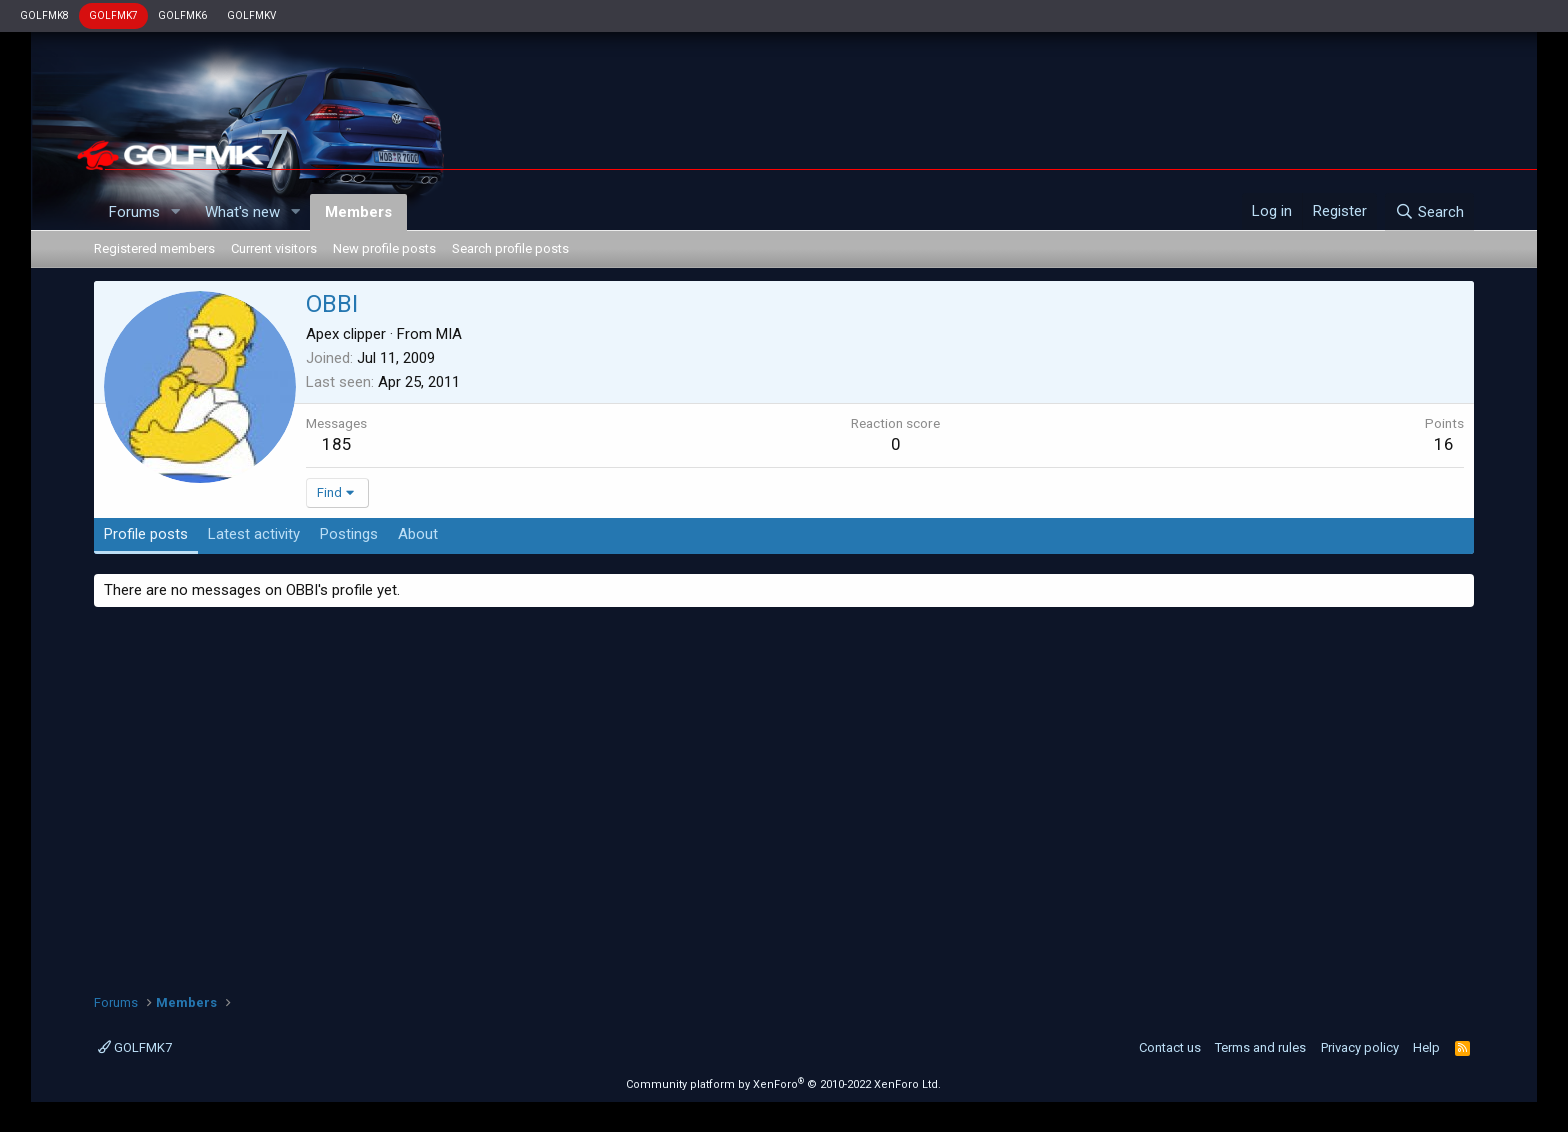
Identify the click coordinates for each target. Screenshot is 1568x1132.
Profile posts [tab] (146, 534)
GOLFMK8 (44, 15)
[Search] (1429, 212)
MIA (449, 334)
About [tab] (418, 534)
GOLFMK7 (113, 15)
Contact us (1170, 1047)
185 (337, 444)
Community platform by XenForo (783, 1084)
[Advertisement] (784, 793)
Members (358, 212)
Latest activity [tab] (254, 534)
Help (1426, 1047)
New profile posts (384, 248)
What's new (242, 212)
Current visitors (274, 248)
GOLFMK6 (182, 15)
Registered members (154, 248)
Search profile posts (510, 248)
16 (1444, 444)
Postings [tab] (349, 534)
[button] (176, 212)
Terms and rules (1260, 1047)
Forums (134, 212)
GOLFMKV (251, 15)
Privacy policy (1360, 1047)
